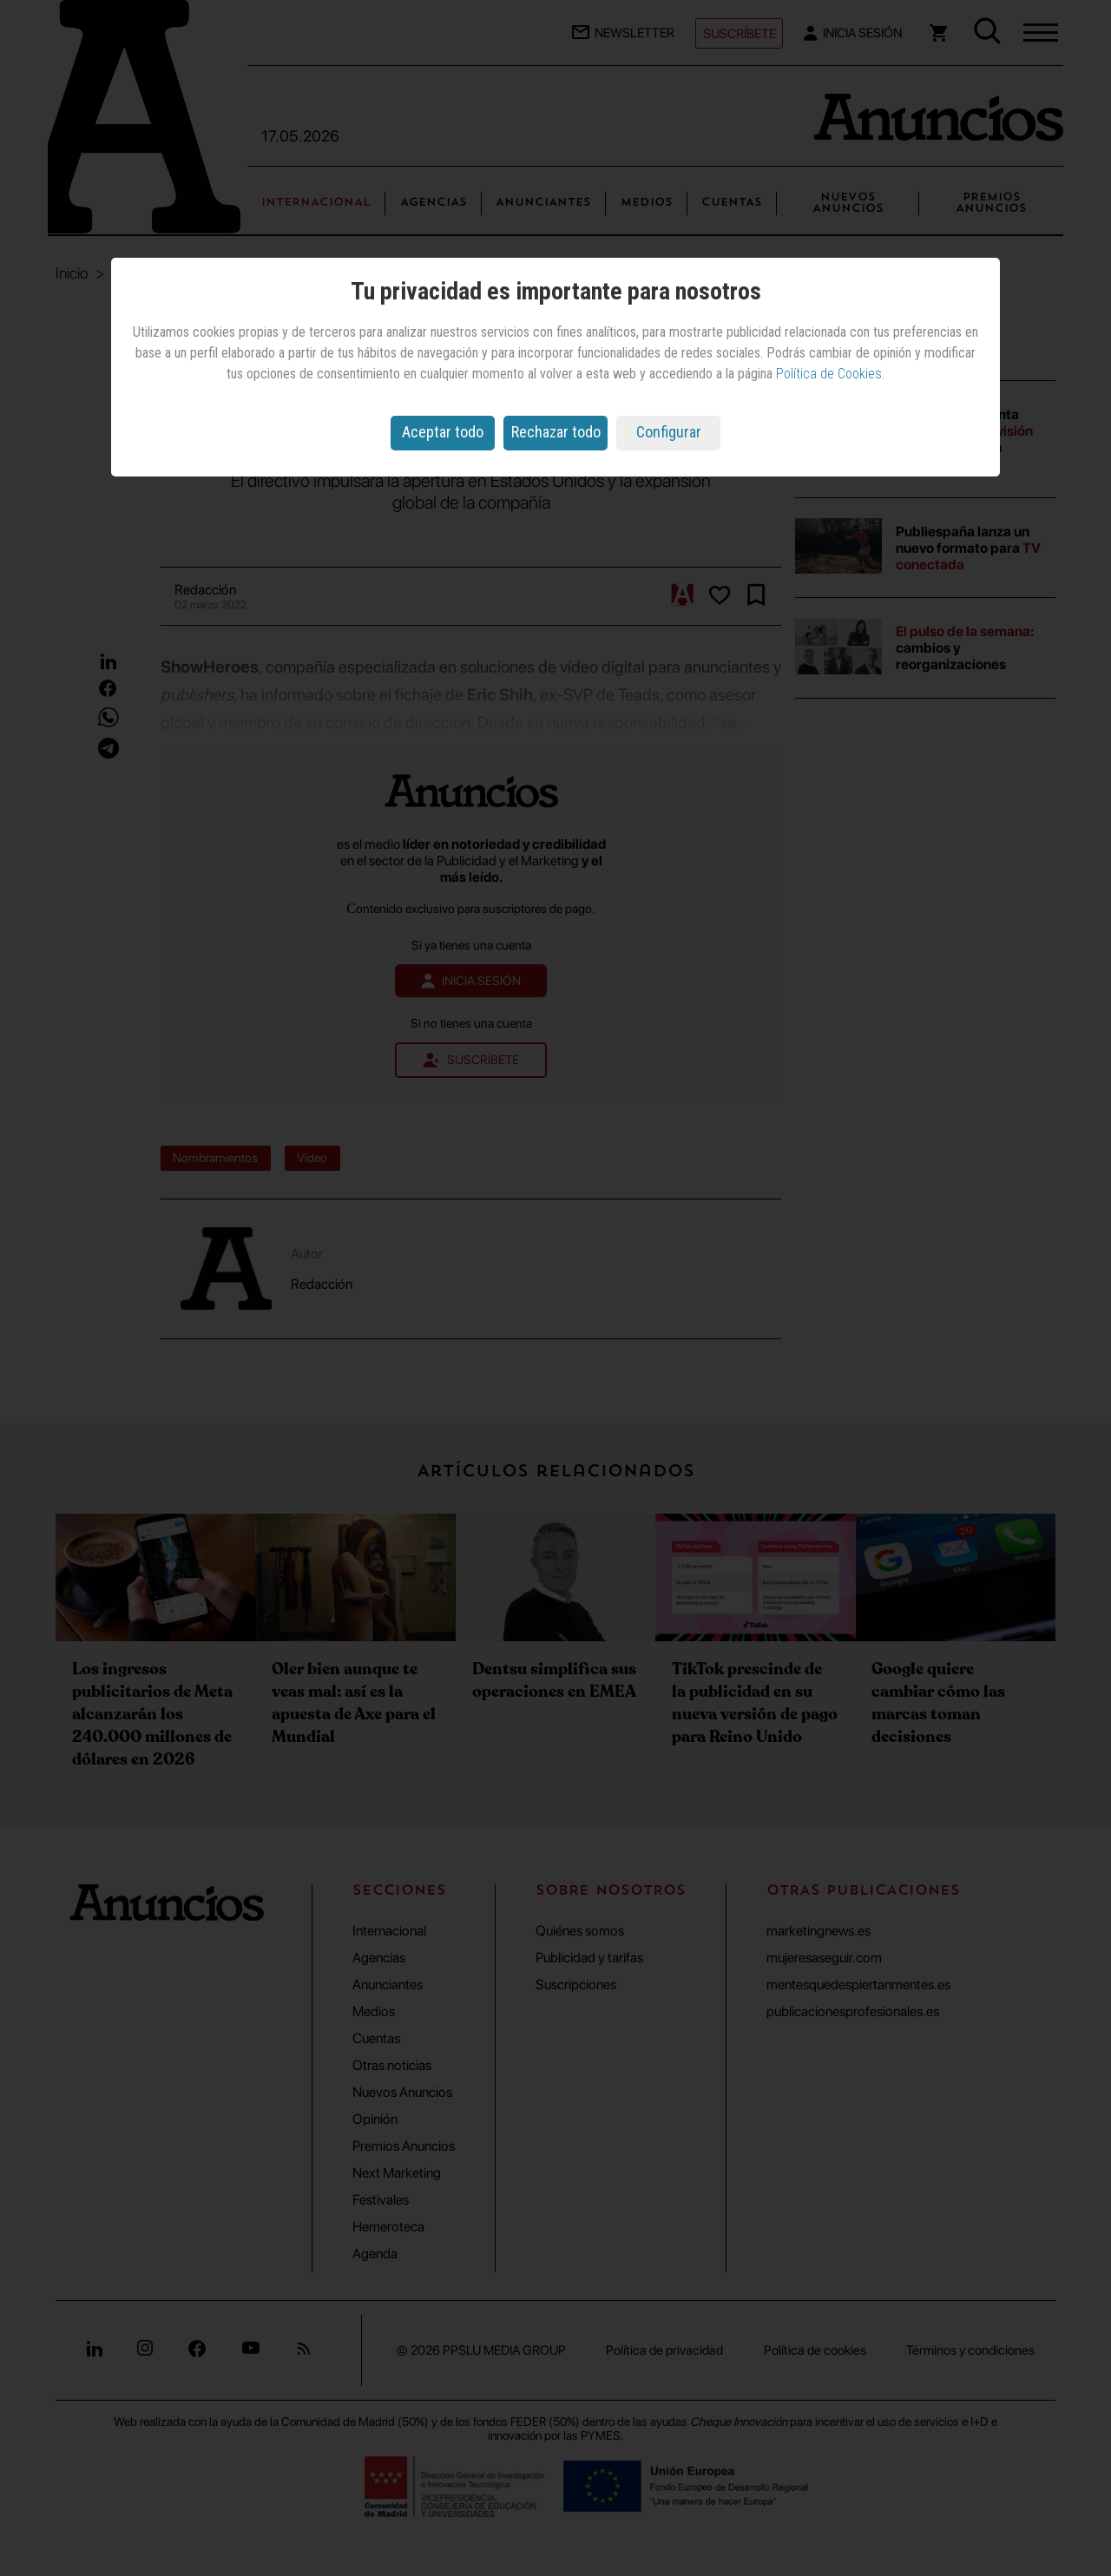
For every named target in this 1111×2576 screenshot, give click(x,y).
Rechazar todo (556, 432)
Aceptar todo (442, 432)
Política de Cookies (829, 373)
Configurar (668, 432)
